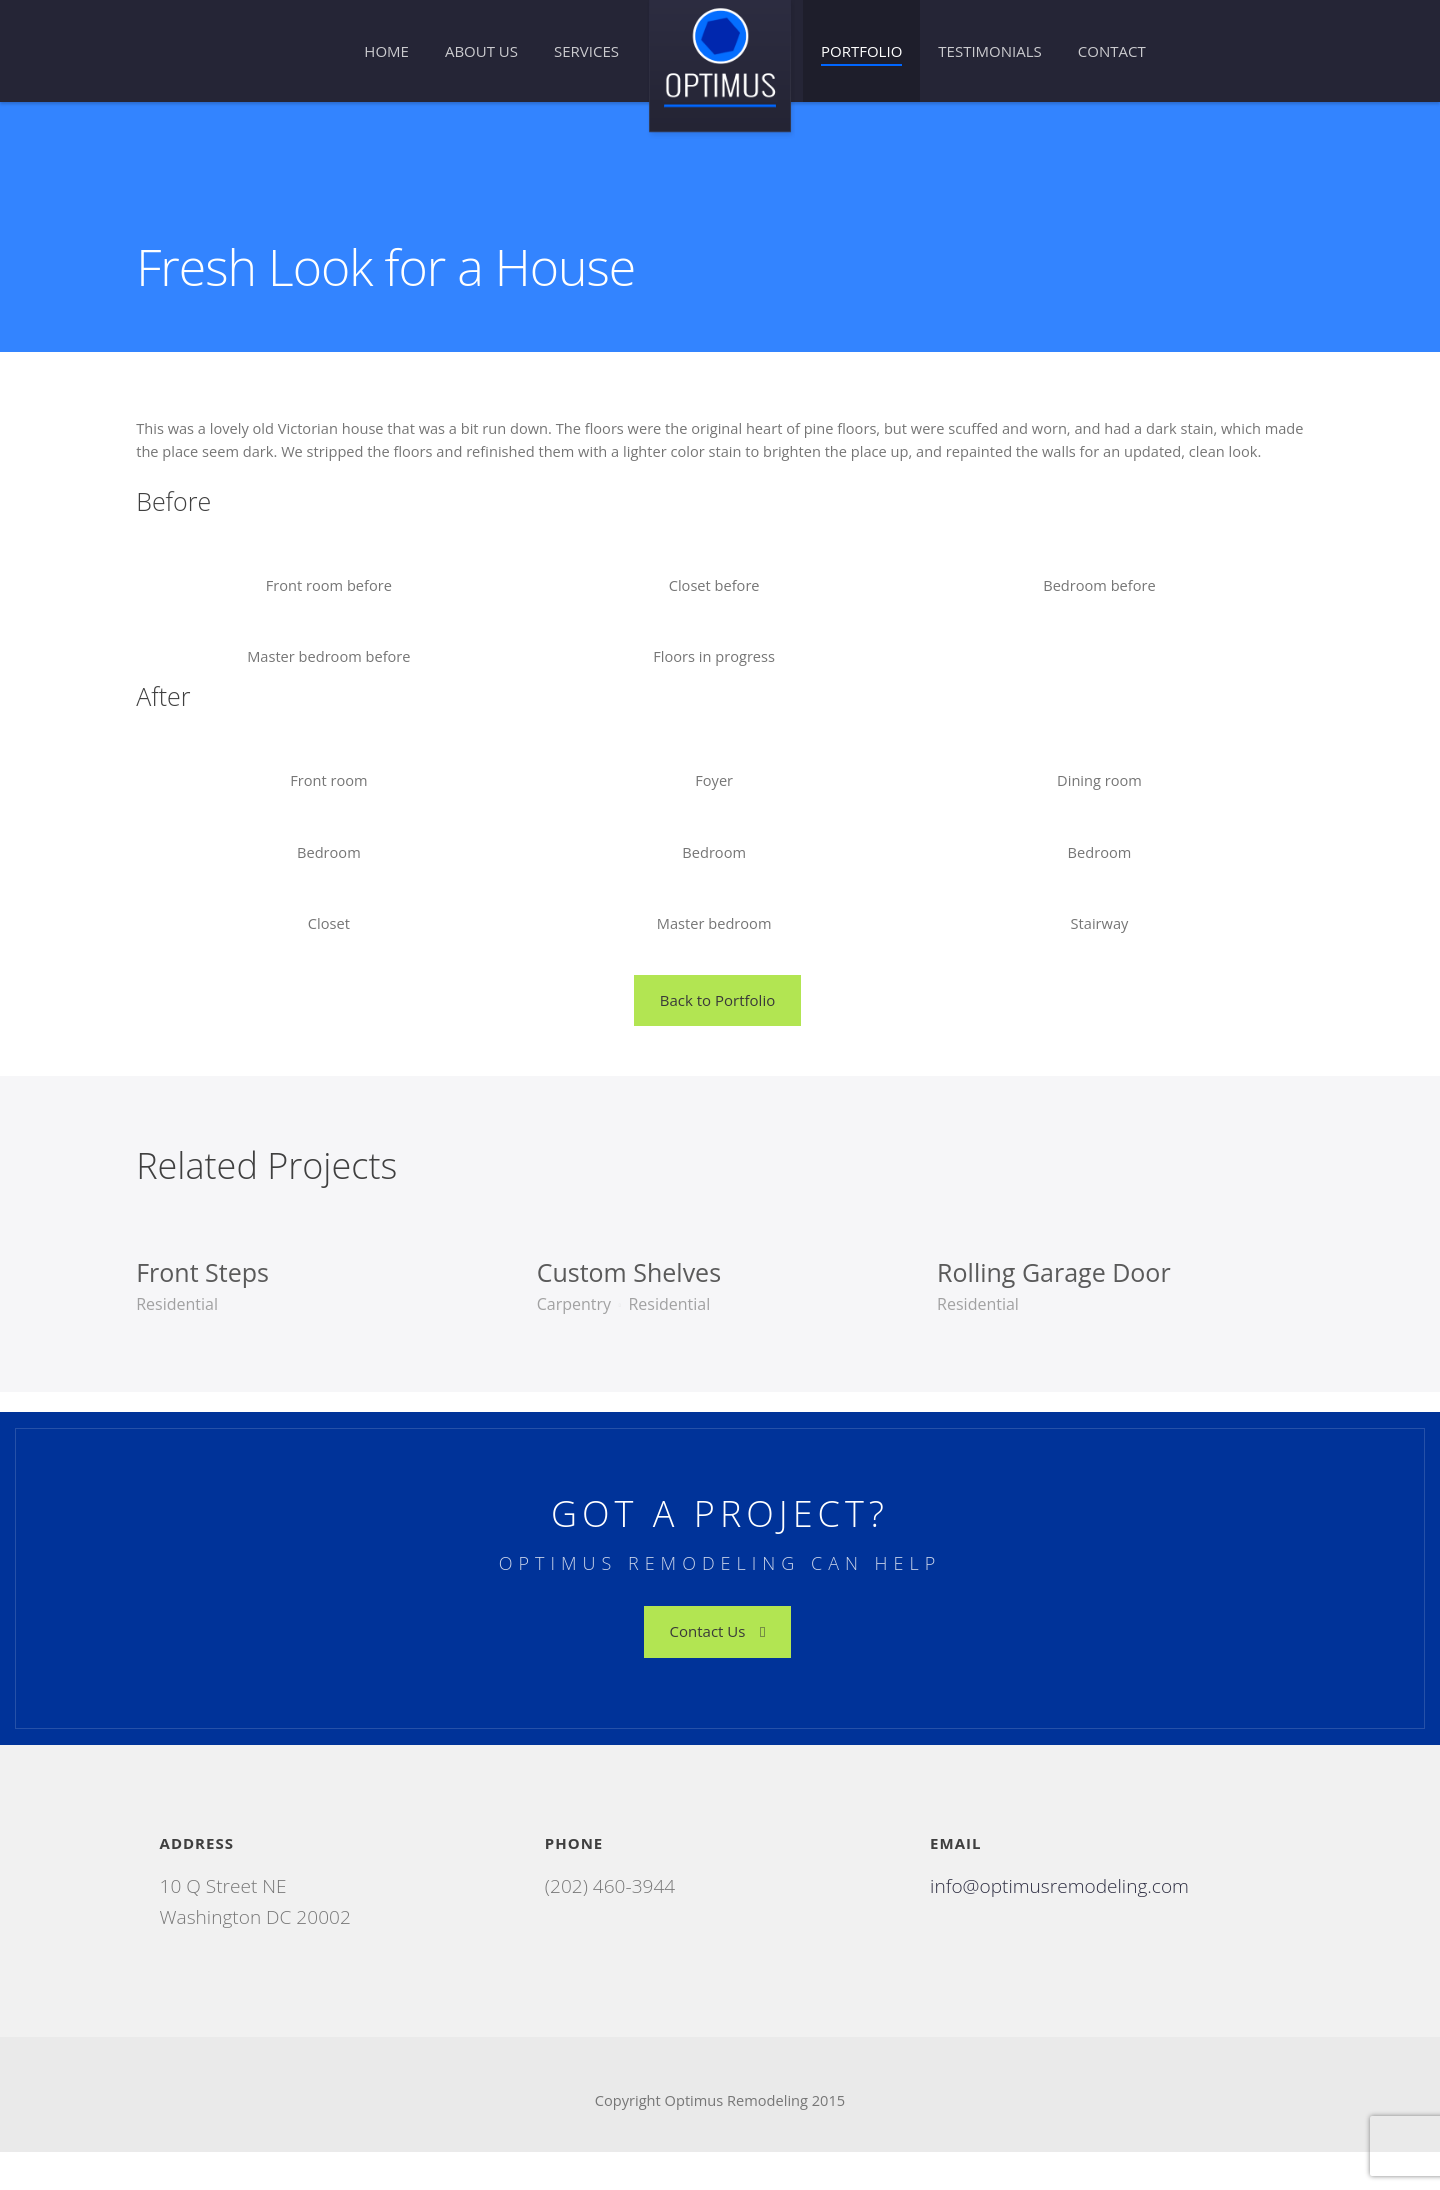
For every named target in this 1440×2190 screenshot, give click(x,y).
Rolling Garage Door (1049, 1306)
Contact (1112, 51)
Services (586, 51)
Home (386, 51)
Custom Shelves (633, 1306)
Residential (191, 1338)
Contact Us (718, 1665)
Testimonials (989, 51)
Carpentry (578, 1338)
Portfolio (861, 51)
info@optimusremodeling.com (1060, 1920)
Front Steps (216, 1306)
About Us (481, 51)
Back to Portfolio (717, 1034)
